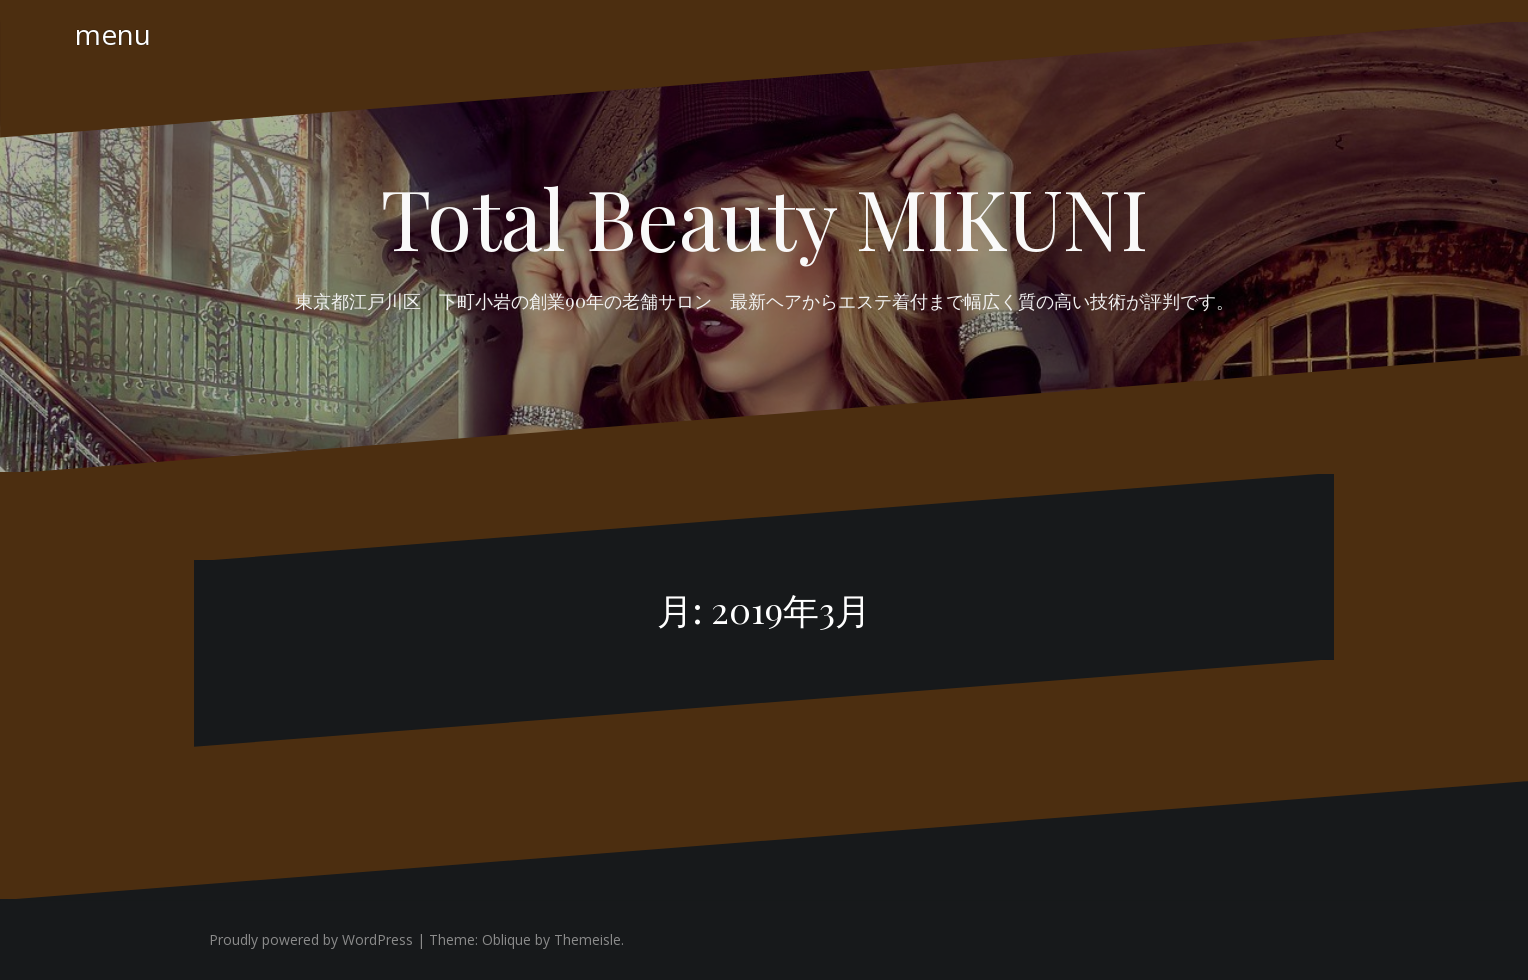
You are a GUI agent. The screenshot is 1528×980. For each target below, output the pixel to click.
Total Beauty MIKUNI (764, 217)
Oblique (506, 939)
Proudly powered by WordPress (311, 939)
